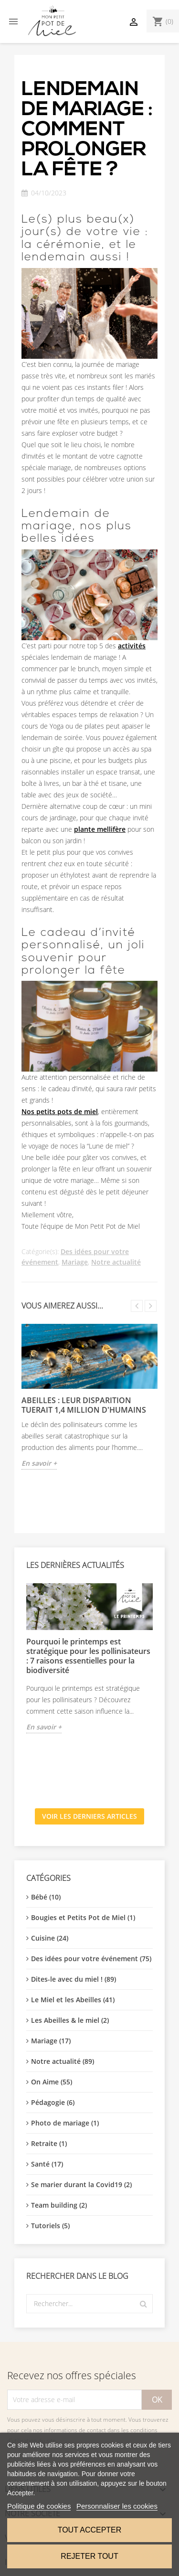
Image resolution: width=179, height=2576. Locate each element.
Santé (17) (47, 2163)
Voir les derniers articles (89, 1816)
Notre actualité (116, 1262)
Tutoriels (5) (50, 2225)
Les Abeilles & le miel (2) (70, 2020)
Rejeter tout (89, 2556)
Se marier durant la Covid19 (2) (81, 2184)
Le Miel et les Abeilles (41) (73, 1999)
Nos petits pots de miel (59, 1111)
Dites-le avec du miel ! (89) (73, 1979)
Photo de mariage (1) (65, 2122)
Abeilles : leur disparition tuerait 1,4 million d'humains (83, 1405)
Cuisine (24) (49, 1938)
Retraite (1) (49, 2143)
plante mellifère (100, 829)
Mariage (75, 1262)
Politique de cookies (39, 2506)
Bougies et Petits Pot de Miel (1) (83, 1917)
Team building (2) (59, 2205)
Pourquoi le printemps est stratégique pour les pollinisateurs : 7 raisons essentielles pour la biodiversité (88, 1655)
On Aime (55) (51, 2081)
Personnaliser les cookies (117, 2506)
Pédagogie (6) (52, 2102)
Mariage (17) (51, 2040)
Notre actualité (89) (62, 2061)
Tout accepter (90, 2530)
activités (132, 645)
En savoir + (44, 1726)
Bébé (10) (46, 1896)
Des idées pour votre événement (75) (91, 1958)
